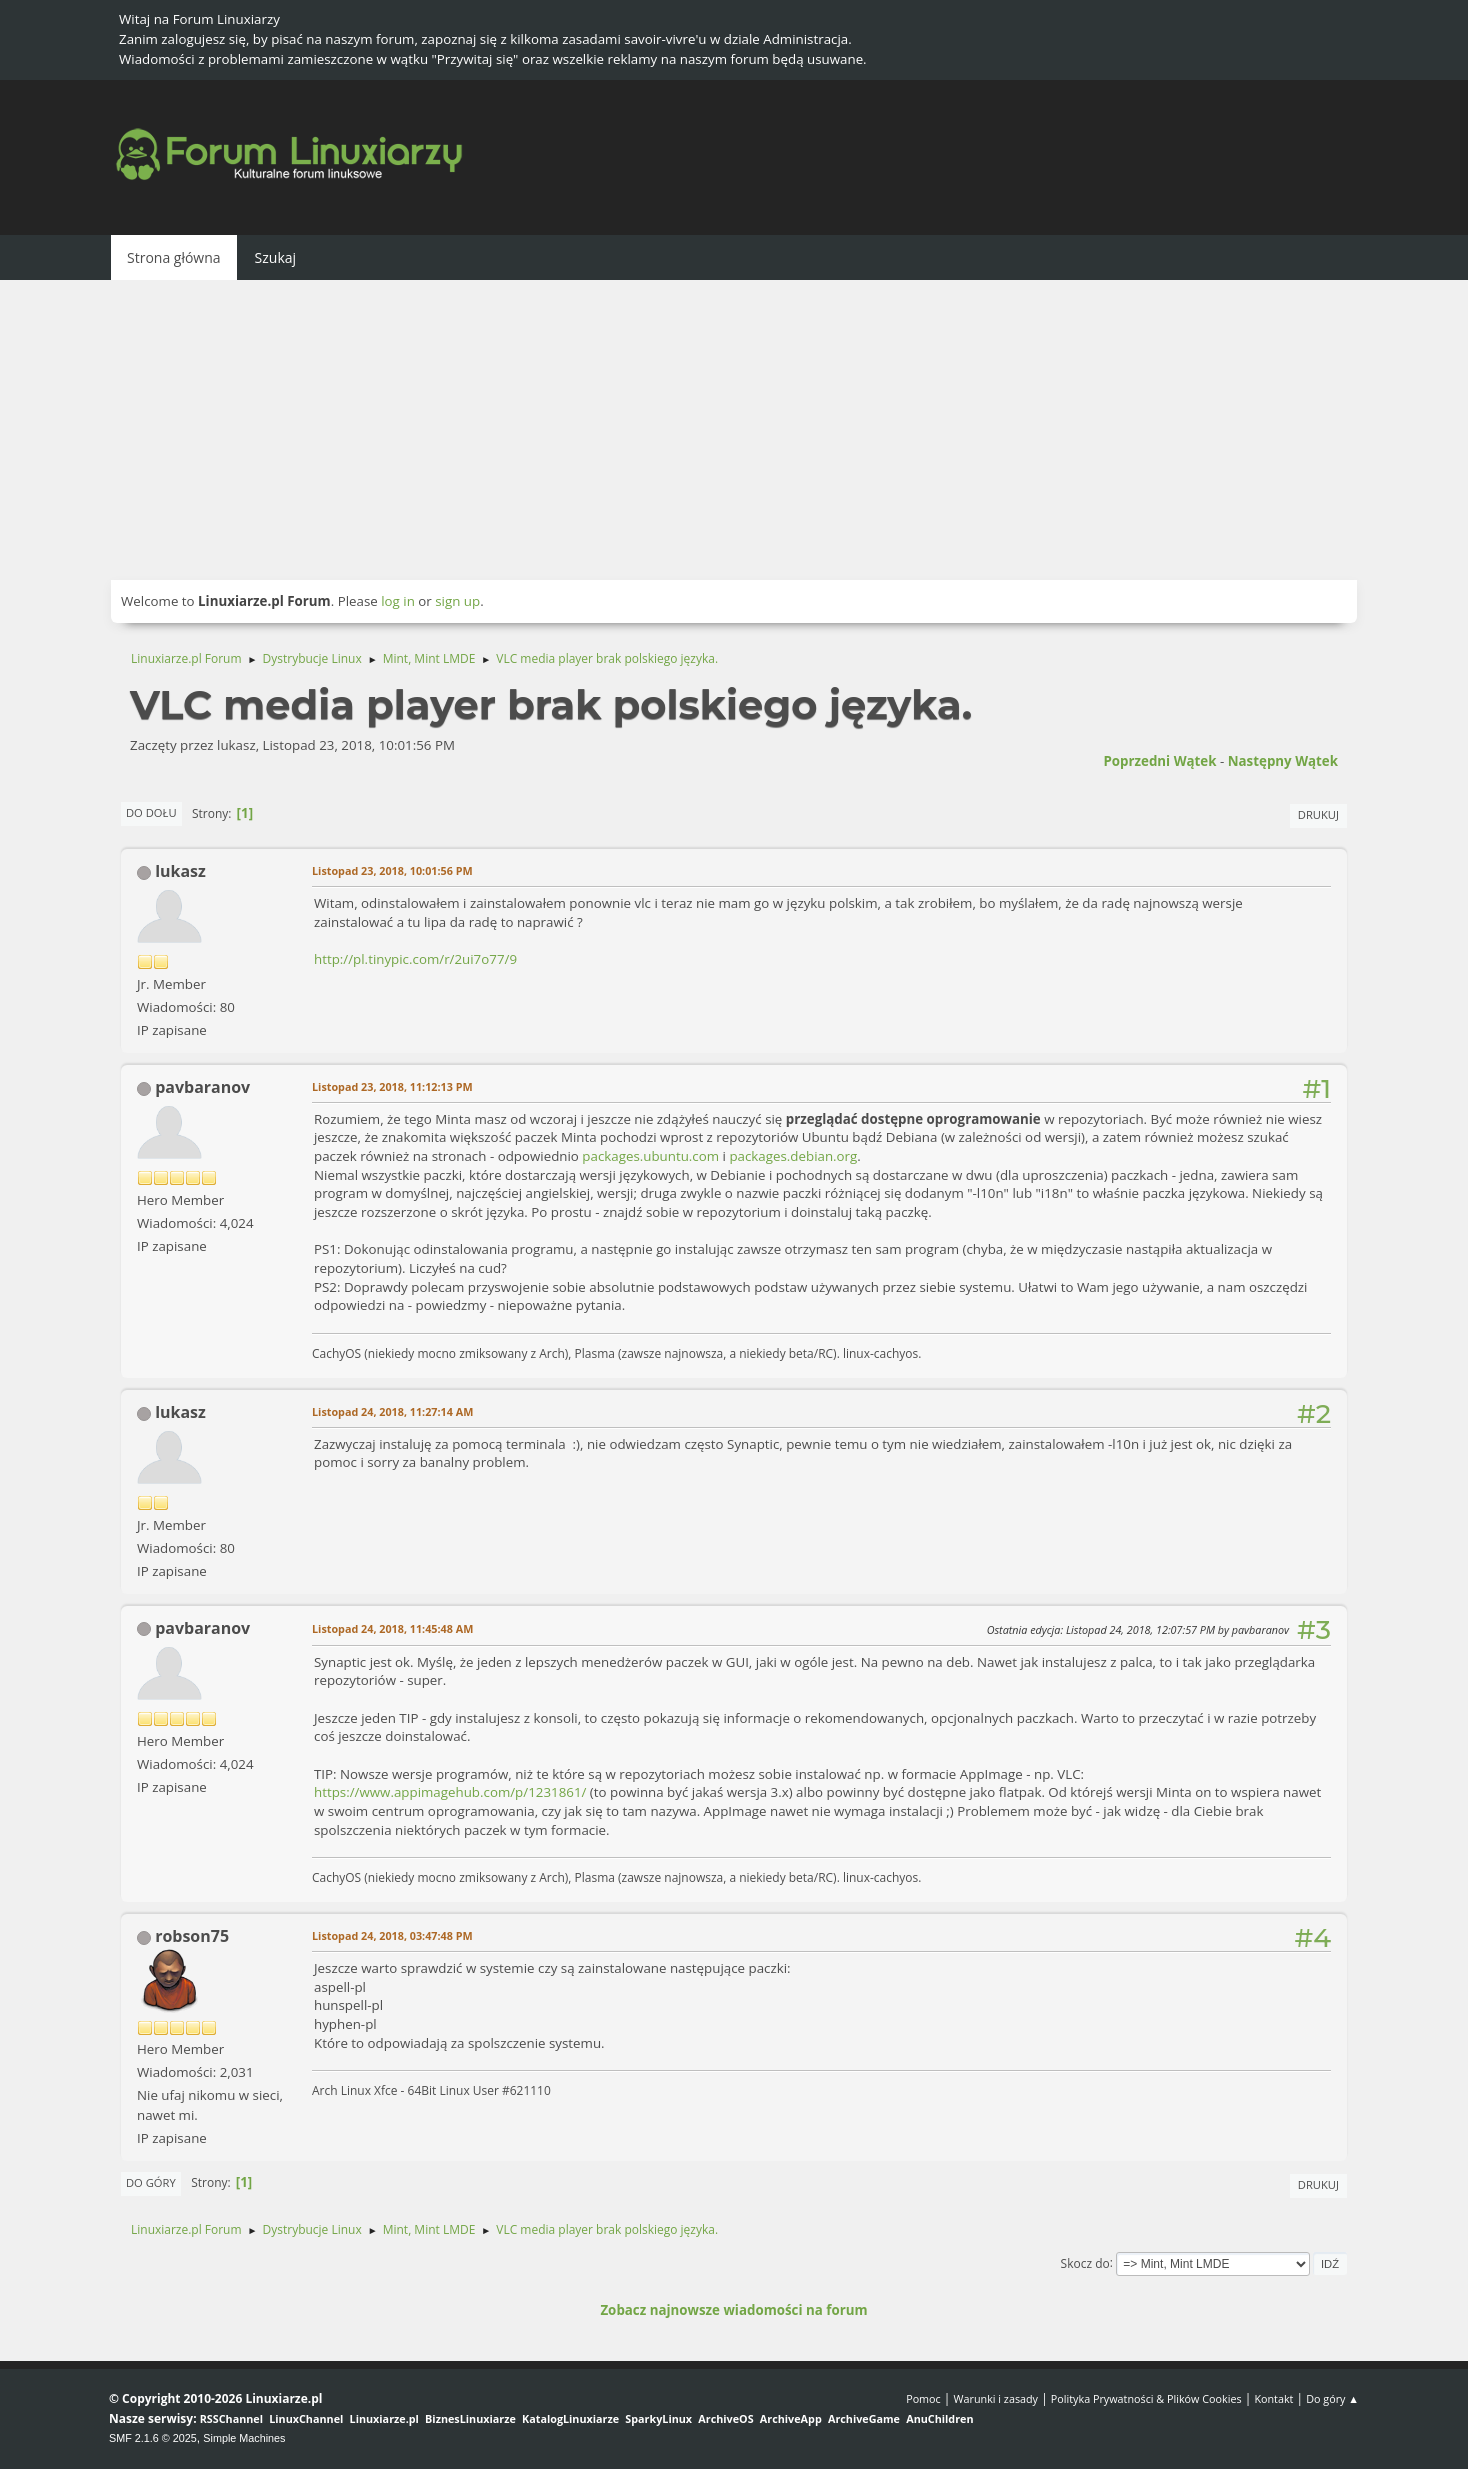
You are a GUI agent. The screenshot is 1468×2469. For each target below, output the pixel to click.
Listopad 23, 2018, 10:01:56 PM (392, 870)
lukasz (180, 871)
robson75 (192, 1936)
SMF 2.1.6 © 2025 (153, 2438)
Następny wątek (1283, 761)
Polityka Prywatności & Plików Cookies (1146, 2398)
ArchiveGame (864, 2418)
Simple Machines (244, 2438)
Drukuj (1318, 814)
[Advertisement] (734, 430)
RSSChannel (231, 2418)
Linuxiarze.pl (384, 2418)
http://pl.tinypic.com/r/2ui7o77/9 (415, 959)
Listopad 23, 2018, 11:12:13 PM (392, 1086)
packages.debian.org (793, 1156)
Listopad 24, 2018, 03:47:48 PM (392, 1935)
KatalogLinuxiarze (570, 2418)
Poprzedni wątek (1159, 761)
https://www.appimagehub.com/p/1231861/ (450, 1792)
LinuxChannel (306, 2418)
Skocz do (1085, 2262)
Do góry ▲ (1332, 2398)
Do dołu (151, 812)
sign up (457, 601)
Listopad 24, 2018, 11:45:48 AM (392, 1628)
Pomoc (923, 2398)
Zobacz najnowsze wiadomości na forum (733, 2310)
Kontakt (1273, 2398)
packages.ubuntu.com (650, 1156)
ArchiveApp (791, 2418)
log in (398, 601)
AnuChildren (939, 2418)
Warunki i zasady (996, 2398)
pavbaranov (202, 1087)
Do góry (151, 2182)
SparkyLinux (658, 2418)
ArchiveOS (725, 2418)
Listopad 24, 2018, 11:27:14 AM (392, 1411)
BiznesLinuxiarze (470, 2418)
